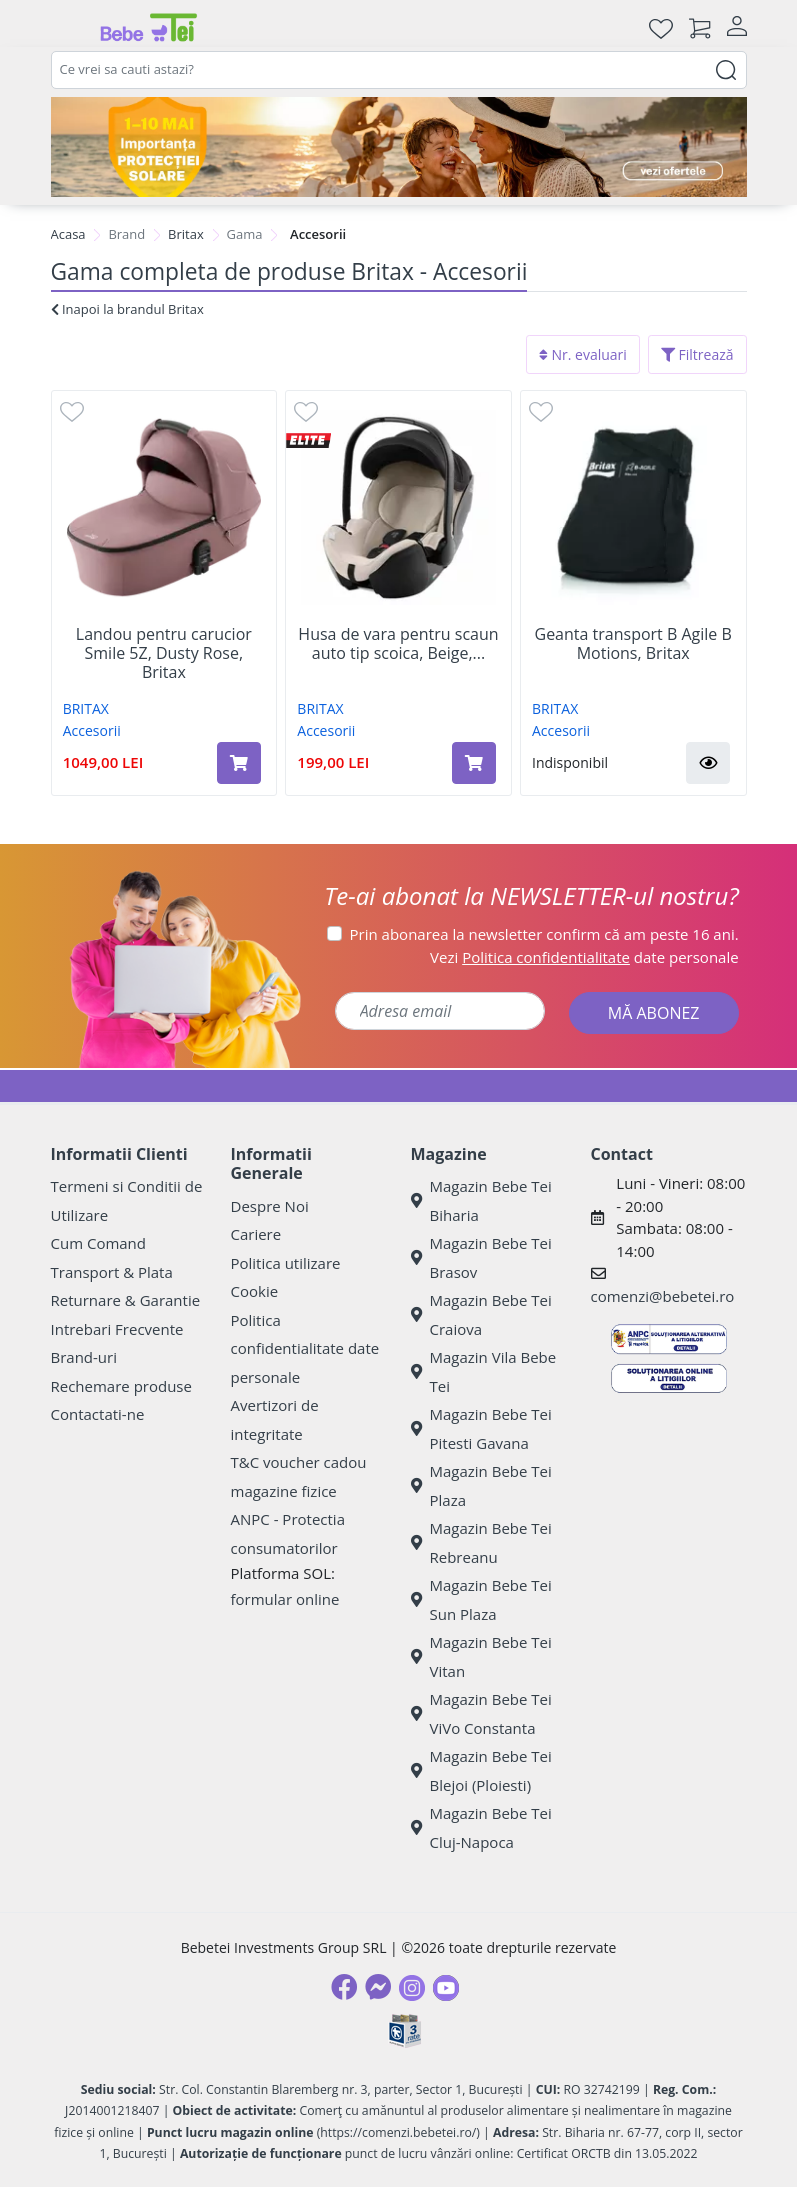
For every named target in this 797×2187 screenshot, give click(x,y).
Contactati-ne (98, 1414)
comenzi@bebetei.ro (663, 1296)
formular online (285, 1599)
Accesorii (92, 730)
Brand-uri (84, 1357)
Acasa (68, 234)
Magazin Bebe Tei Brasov (481, 1257)
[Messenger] (378, 1987)
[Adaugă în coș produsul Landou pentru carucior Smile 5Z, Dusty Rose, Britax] (239, 763)
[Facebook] (344, 1987)
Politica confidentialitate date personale (305, 1348)
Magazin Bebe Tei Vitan (481, 1656)
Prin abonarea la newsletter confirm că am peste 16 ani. (544, 934)
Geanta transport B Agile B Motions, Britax (633, 644)
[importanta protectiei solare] (399, 147)
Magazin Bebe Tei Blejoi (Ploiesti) (481, 1770)
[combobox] (399, 70)
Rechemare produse (121, 1386)
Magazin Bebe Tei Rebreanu (481, 1542)
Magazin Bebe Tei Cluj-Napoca (481, 1827)
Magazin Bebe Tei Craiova (481, 1314)
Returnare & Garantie (126, 1300)
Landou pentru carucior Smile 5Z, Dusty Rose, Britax (164, 654)
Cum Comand (99, 1243)
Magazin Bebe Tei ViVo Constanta (481, 1713)
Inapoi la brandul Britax (127, 309)
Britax (186, 234)
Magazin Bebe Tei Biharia (481, 1200)
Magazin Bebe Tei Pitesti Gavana (481, 1428)
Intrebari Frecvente (117, 1329)
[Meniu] (67, 28)
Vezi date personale (584, 957)
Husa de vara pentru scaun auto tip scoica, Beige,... (398, 644)
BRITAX (86, 708)
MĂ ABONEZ (654, 1013)
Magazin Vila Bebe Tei (484, 1371)
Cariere (256, 1234)
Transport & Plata (112, 1272)
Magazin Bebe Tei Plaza (481, 1485)
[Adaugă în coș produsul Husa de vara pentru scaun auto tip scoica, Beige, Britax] (474, 763)
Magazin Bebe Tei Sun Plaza (481, 1599)
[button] (708, 763)
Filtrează (697, 354)
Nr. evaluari (583, 354)
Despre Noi (270, 1206)
